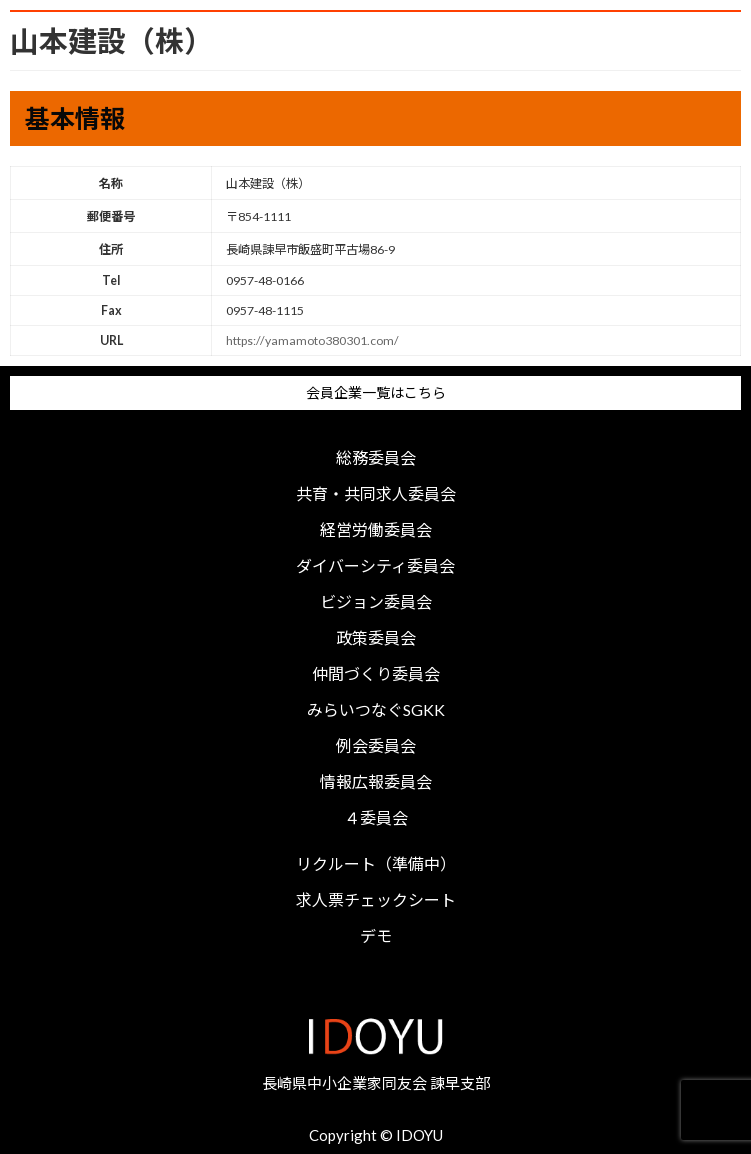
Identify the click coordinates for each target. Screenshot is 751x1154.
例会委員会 (376, 746)
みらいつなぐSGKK (376, 710)
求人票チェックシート (376, 900)
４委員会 (376, 818)
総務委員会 (376, 458)
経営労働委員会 (376, 530)
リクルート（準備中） (376, 864)
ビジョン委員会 (376, 602)
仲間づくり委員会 (376, 674)
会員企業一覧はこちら (376, 393)
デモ (376, 936)
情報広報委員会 (376, 782)
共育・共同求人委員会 (376, 494)
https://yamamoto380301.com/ (312, 340)
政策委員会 (376, 638)
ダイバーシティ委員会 (375, 566)
